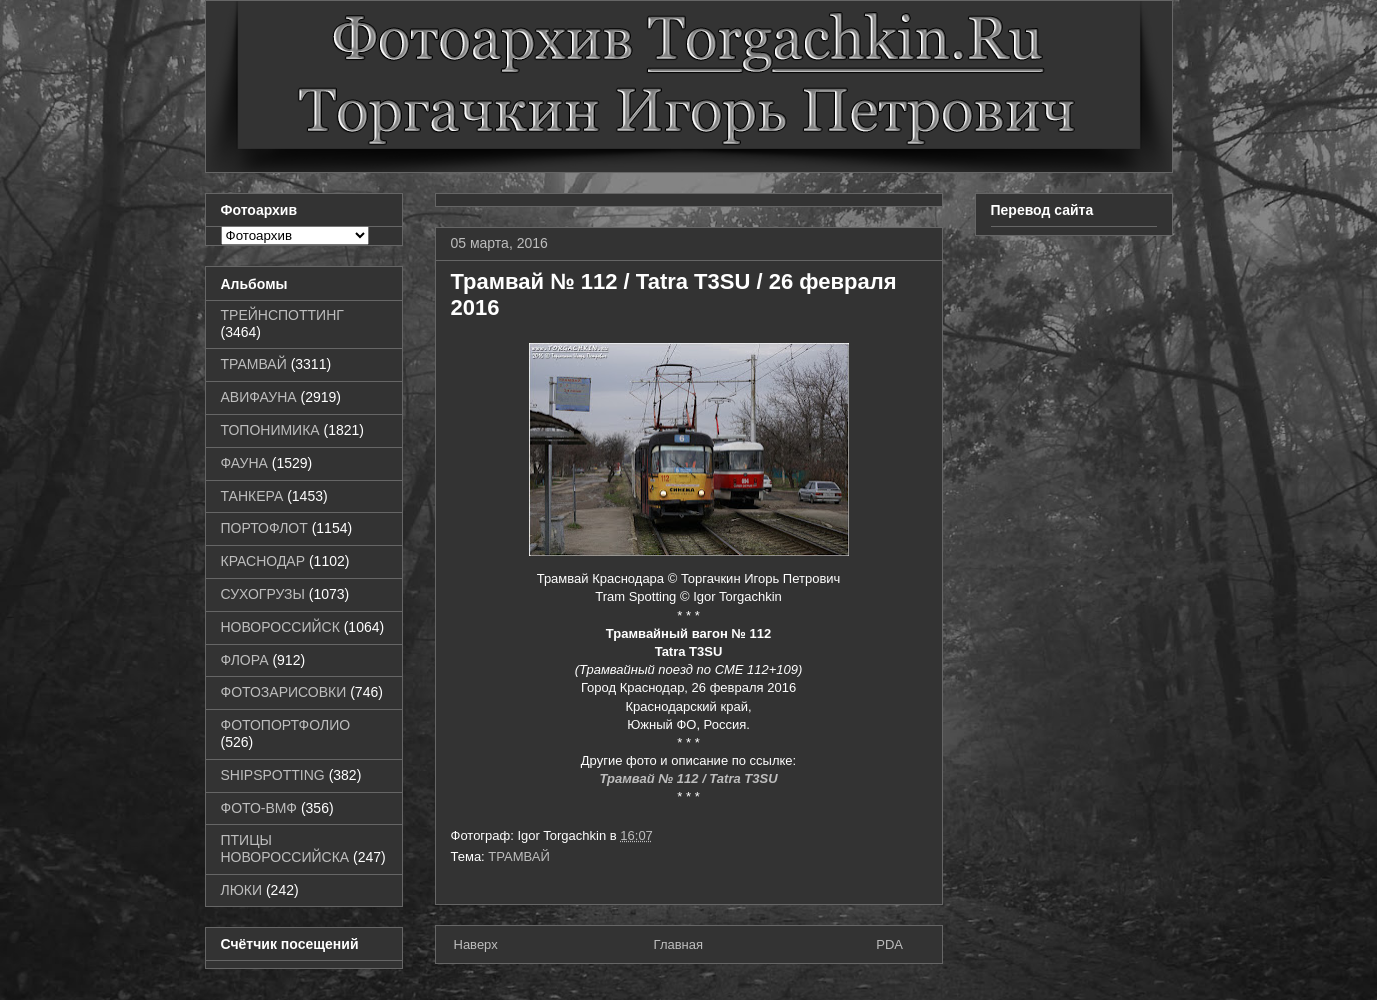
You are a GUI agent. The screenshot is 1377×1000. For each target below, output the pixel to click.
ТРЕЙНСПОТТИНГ (282, 315)
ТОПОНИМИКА (270, 430)
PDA (889, 944)
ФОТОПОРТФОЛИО (286, 725)
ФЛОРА (245, 660)
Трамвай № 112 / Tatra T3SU (688, 778)
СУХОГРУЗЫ (263, 594)
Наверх (476, 944)
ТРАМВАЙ (519, 856)
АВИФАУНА (259, 397)
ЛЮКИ (242, 890)
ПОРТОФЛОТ (264, 528)
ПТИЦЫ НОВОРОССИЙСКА (285, 848)
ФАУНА (244, 463)
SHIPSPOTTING (273, 775)
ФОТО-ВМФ (259, 808)
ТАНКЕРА (252, 496)
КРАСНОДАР (263, 561)
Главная (678, 944)
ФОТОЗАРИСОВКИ (284, 692)
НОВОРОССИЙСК (280, 627)
